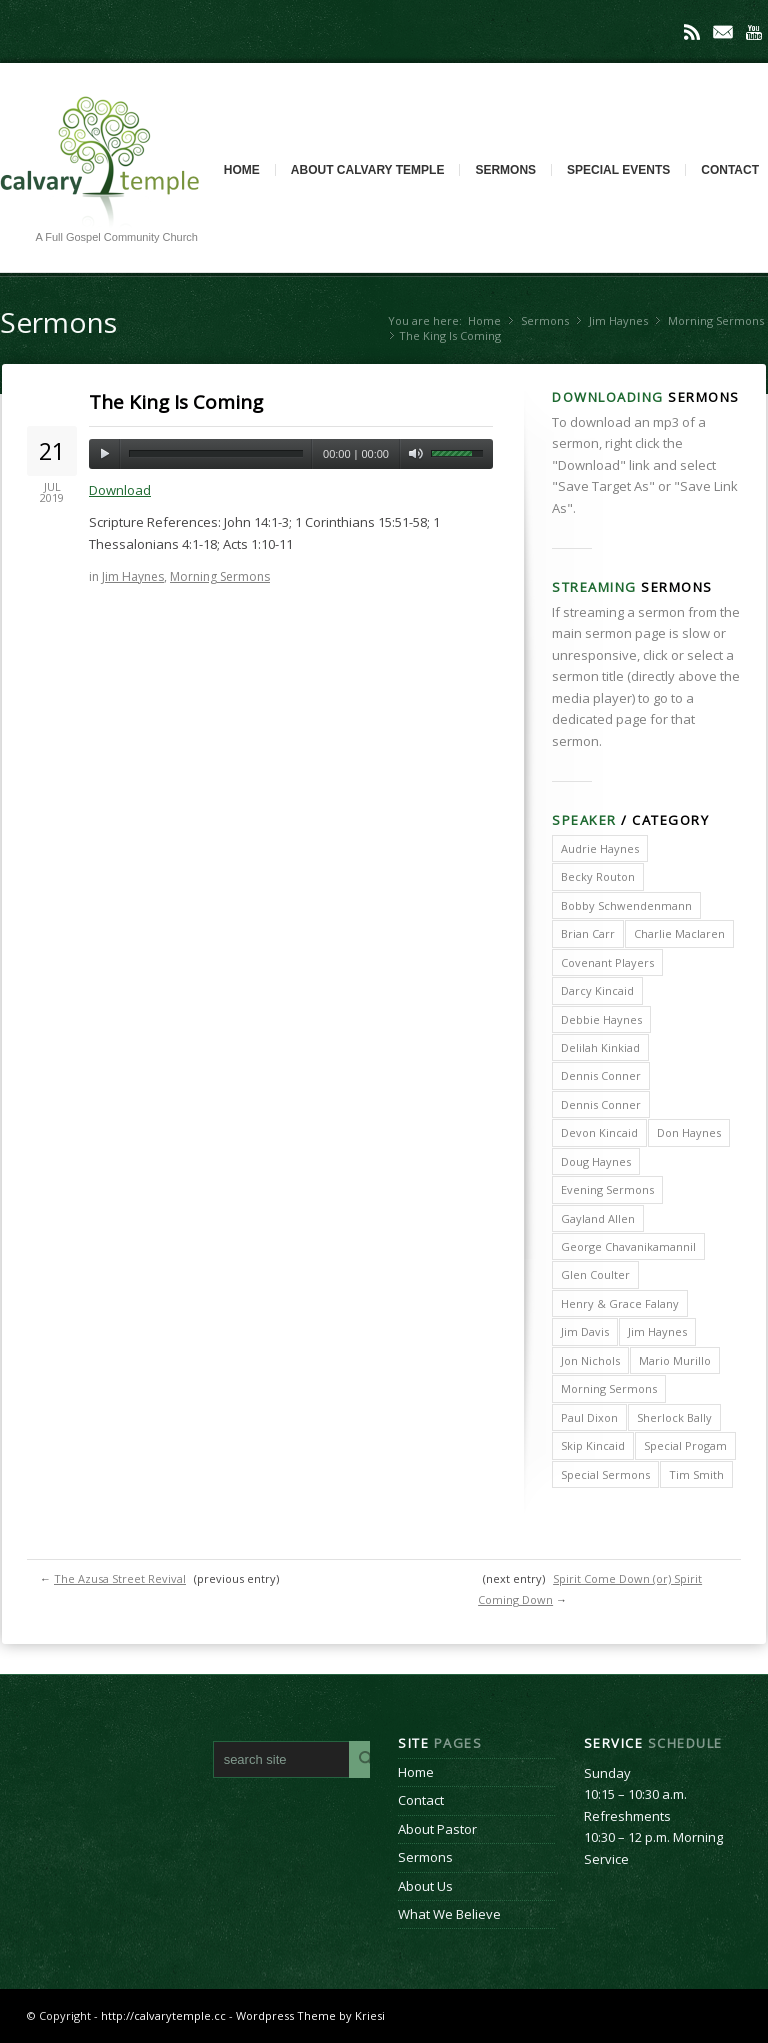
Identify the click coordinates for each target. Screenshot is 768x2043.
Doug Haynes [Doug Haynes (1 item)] (596, 1161)
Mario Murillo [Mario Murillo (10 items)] (675, 1360)
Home (242, 170)
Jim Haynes (618, 320)
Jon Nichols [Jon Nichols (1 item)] (590, 1360)
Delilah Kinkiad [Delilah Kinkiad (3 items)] (600, 1047)
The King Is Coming (176, 402)
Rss (692, 32)
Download (120, 490)
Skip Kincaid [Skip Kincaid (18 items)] (593, 1445)
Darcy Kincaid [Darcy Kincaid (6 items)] (597, 990)
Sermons (505, 170)
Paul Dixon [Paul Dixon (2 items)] (589, 1417)
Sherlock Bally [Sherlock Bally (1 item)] (674, 1417)
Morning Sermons (716, 320)
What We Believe (449, 1914)
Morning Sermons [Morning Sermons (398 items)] (609, 1388)
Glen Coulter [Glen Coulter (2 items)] (595, 1274)
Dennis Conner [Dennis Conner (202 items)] (601, 1075)
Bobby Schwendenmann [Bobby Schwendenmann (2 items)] (626, 905)
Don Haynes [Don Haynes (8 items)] (689, 1132)
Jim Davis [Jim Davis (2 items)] (585, 1331)
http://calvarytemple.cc (163, 2015)
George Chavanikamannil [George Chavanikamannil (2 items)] (628, 1246)
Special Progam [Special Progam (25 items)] (685, 1445)
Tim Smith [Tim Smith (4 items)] (696, 1474)
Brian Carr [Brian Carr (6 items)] (588, 933)
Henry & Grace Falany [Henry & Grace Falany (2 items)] (620, 1303)
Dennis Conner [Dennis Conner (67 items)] (601, 1104)
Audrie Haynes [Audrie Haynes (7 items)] (600, 848)
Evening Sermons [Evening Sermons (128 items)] (607, 1189)
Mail (723, 32)
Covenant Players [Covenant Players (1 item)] (607, 962)
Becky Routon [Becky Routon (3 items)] (598, 876)
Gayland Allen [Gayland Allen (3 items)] (598, 1218)
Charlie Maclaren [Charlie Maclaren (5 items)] (679, 933)
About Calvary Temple (368, 170)
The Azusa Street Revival (120, 1578)
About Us (425, 1886)
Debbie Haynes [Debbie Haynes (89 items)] (601, 1019)
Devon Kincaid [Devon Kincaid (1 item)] (599, 1132)
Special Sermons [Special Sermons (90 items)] (605, 1474)
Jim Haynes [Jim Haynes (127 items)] (657, 1331)
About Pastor (437, 1829)
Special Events (618, 170)
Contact (421, 1800)
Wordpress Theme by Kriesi (310, 2015)
